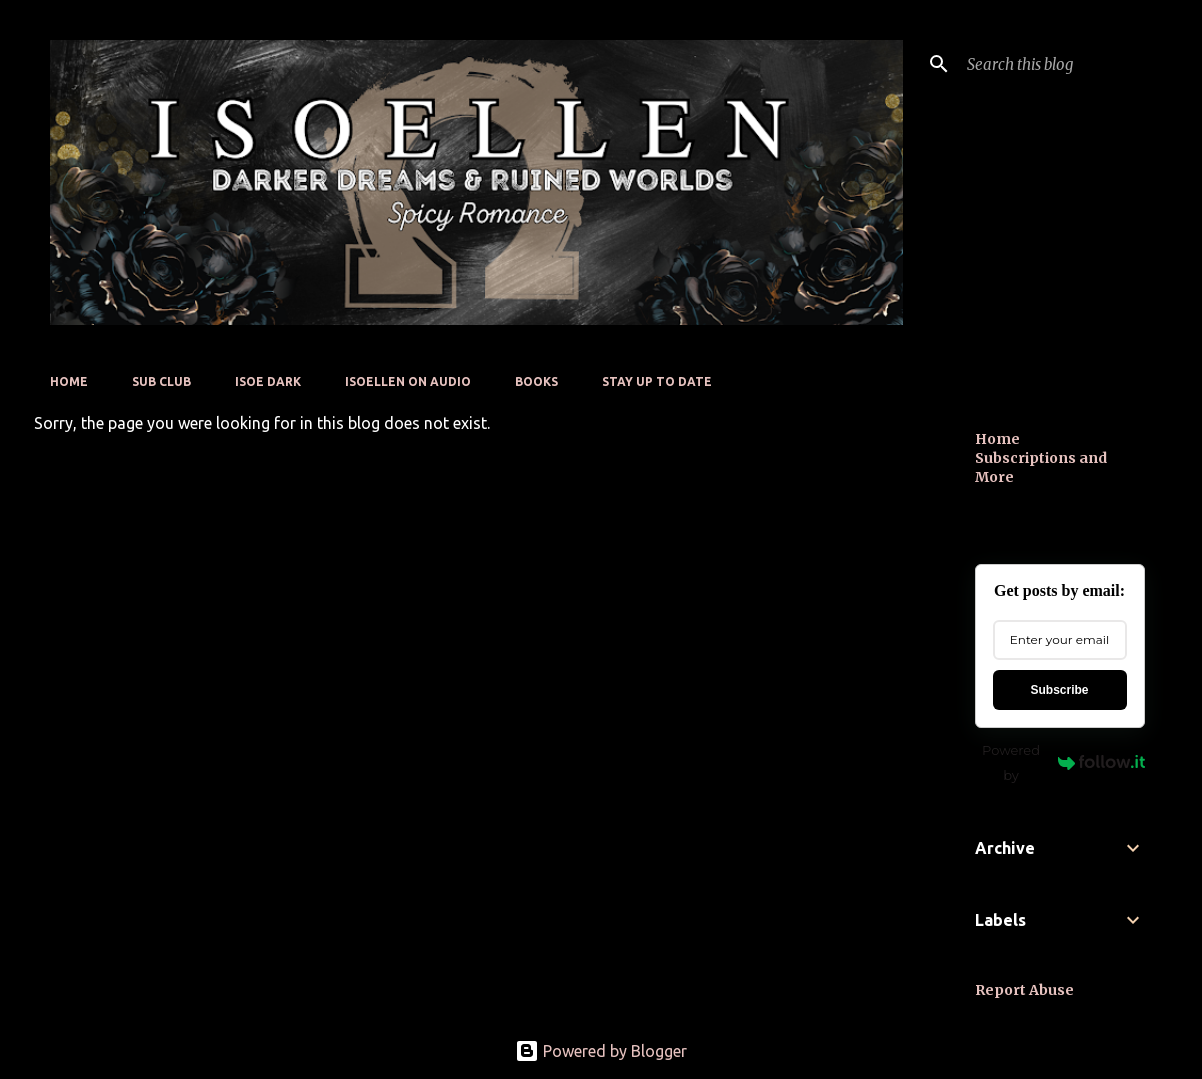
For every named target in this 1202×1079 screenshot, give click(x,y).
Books (536, 381)
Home (69, 381)
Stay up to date (657, 381)
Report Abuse (1024, 990)
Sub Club (161, 381)
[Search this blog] (1064, 64)
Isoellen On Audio (408, 381)
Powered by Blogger (601, 1051)
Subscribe (1059, 690)
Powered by (1063, 762)
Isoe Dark (268, 381)
